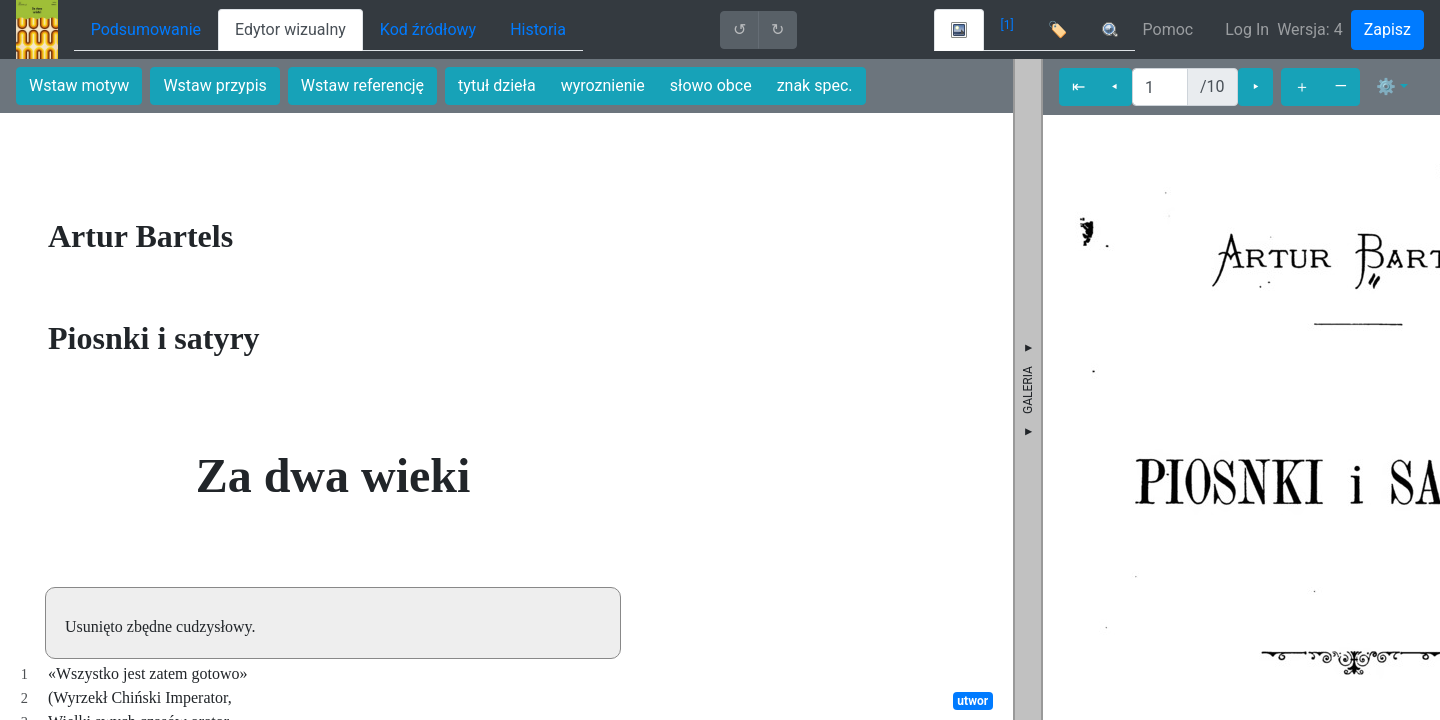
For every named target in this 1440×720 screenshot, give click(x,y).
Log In (1247, 29)
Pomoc (1168, 29)
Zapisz (1387, 29)
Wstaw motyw (79, 85)
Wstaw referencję (362, 85)
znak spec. (815, 85)
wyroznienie (603, 85)
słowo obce (711, 85)
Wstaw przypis (214, 85)
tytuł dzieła (497, 85)
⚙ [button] (1386, 86)
